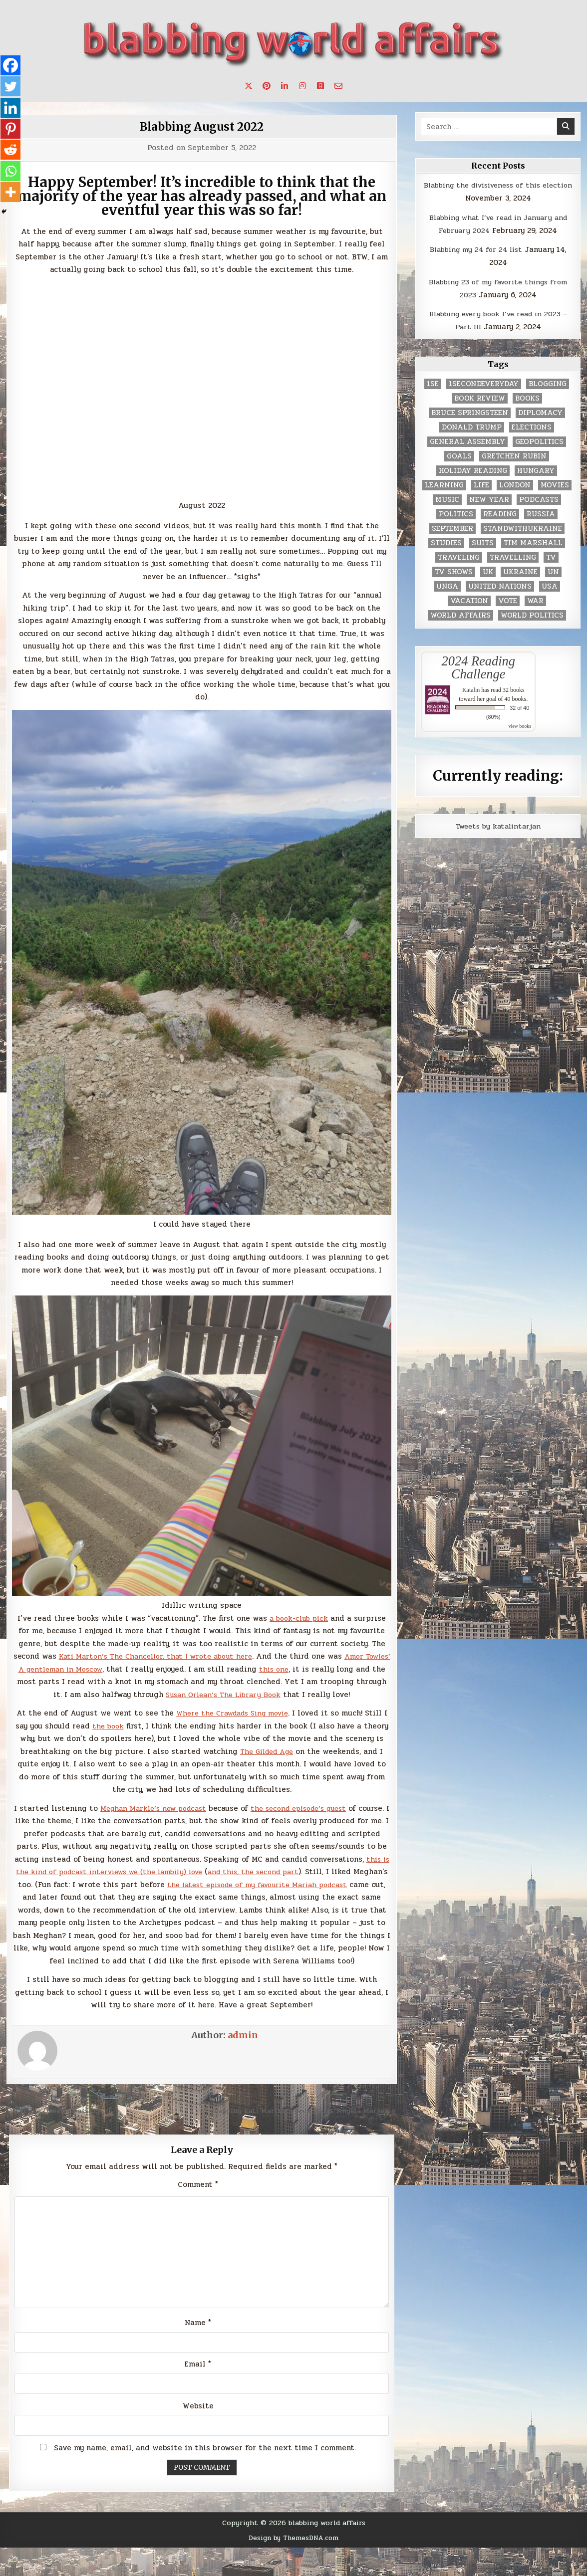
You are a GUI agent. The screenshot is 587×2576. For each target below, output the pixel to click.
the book (124, 1726)
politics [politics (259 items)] (456, 514)
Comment (198, 2210)
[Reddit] (11, 154)
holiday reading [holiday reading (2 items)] (473, 470)
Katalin (471, 689)
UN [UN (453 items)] (553, 572)
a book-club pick (299, 1618)
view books (519, 726)
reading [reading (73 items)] (500, 514)
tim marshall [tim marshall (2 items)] (533, 543)
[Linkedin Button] (285, 86)
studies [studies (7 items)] (446, 543)
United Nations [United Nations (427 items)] (500, 586)
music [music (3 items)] (447, 499)
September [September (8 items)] (452, 528)
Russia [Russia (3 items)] (541, 514)
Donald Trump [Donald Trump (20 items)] (472, 427)
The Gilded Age (318, 1751)
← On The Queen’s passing (56, 2123)
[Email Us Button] (338, 86)
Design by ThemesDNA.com (294, 2566)
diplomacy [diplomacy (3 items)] (540, 413)
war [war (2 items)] (535, 601)
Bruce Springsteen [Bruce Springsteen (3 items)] (469, 413)
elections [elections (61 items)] (532, 427)
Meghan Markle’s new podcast (165, 1808)
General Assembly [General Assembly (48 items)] (467, 441)
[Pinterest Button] (267, 86)
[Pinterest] (11, 132)
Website (198, 2434)
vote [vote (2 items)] (507, 601)
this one (307, 1669)
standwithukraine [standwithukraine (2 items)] (522, 528)
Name (198, 2351)
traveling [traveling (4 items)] (459, 557)
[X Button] (249, 86)
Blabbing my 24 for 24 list (476, 249)
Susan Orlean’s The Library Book (239, 1695)
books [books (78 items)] (527, 398)
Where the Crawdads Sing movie (234, 1713)
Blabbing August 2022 (201, 126)
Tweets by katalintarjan (498, 826)
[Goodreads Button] (320, 86)
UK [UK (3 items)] (488, 572)
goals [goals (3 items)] (459, 456)
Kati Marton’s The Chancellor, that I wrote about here (168, 1656)
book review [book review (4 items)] (479, 398)
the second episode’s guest (319, 1808)
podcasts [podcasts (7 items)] (539, 499)
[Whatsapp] (11, 176)
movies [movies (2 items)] (555, 485)
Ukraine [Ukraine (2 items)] (520, 572)
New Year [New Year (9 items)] (489, 499)
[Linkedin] (11, 110)
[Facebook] (11, 66)
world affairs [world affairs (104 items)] (460, 615)
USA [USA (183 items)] (550, 586)
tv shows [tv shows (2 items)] (454, 572)
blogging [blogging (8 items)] (548, 384)
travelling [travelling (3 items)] (513, 557)
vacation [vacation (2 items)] (469, 601)
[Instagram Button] (302, 86)
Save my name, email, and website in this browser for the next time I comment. (205, 2476)
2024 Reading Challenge (478, 667)
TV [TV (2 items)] (551, 557)
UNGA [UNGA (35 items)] (447, 586)
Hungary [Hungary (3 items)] (536, 470)
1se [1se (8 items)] (433, 384)
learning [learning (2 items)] (444, 485)
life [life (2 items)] (481, 485)
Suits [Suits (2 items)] (483, 543)
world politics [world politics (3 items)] (532, 615)
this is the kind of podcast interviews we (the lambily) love (188, 1872)
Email (198, 2392)
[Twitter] (11, 88)
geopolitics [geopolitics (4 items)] (539, 441)
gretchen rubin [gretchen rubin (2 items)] (514, 456)
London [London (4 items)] (515, 485)
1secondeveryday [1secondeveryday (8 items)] (484, 384)
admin (243, 2047)
